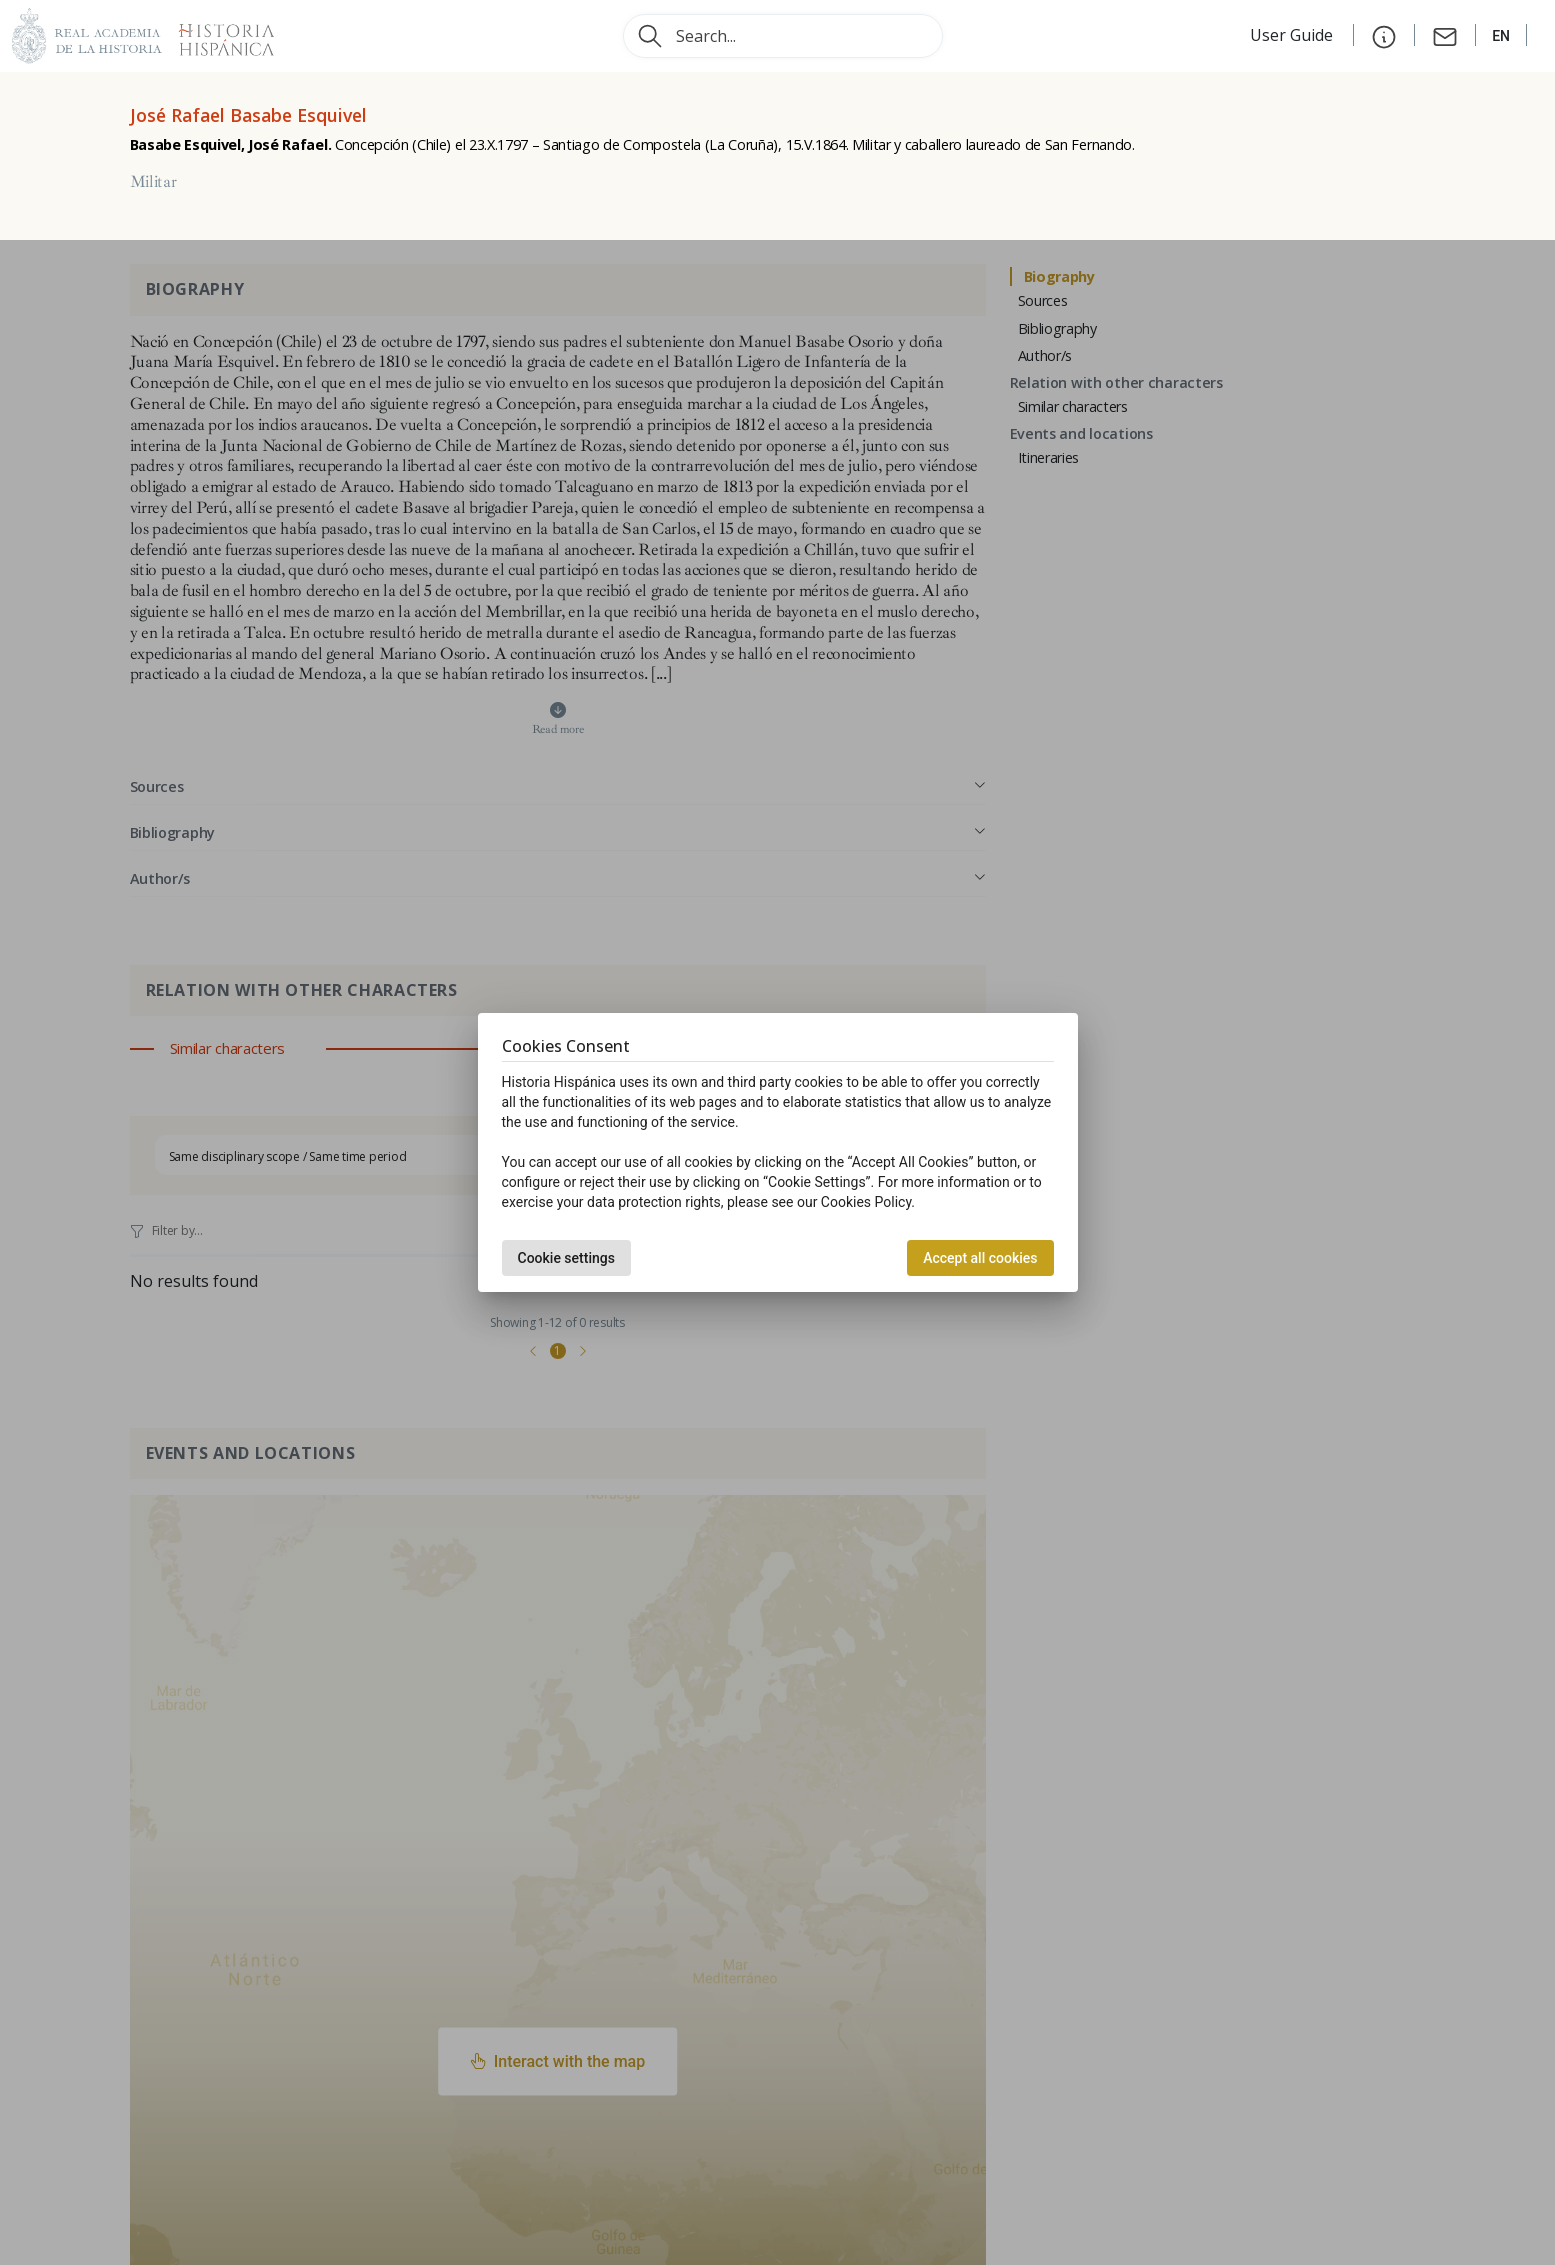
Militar (153, 182)
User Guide (1293, 35)
